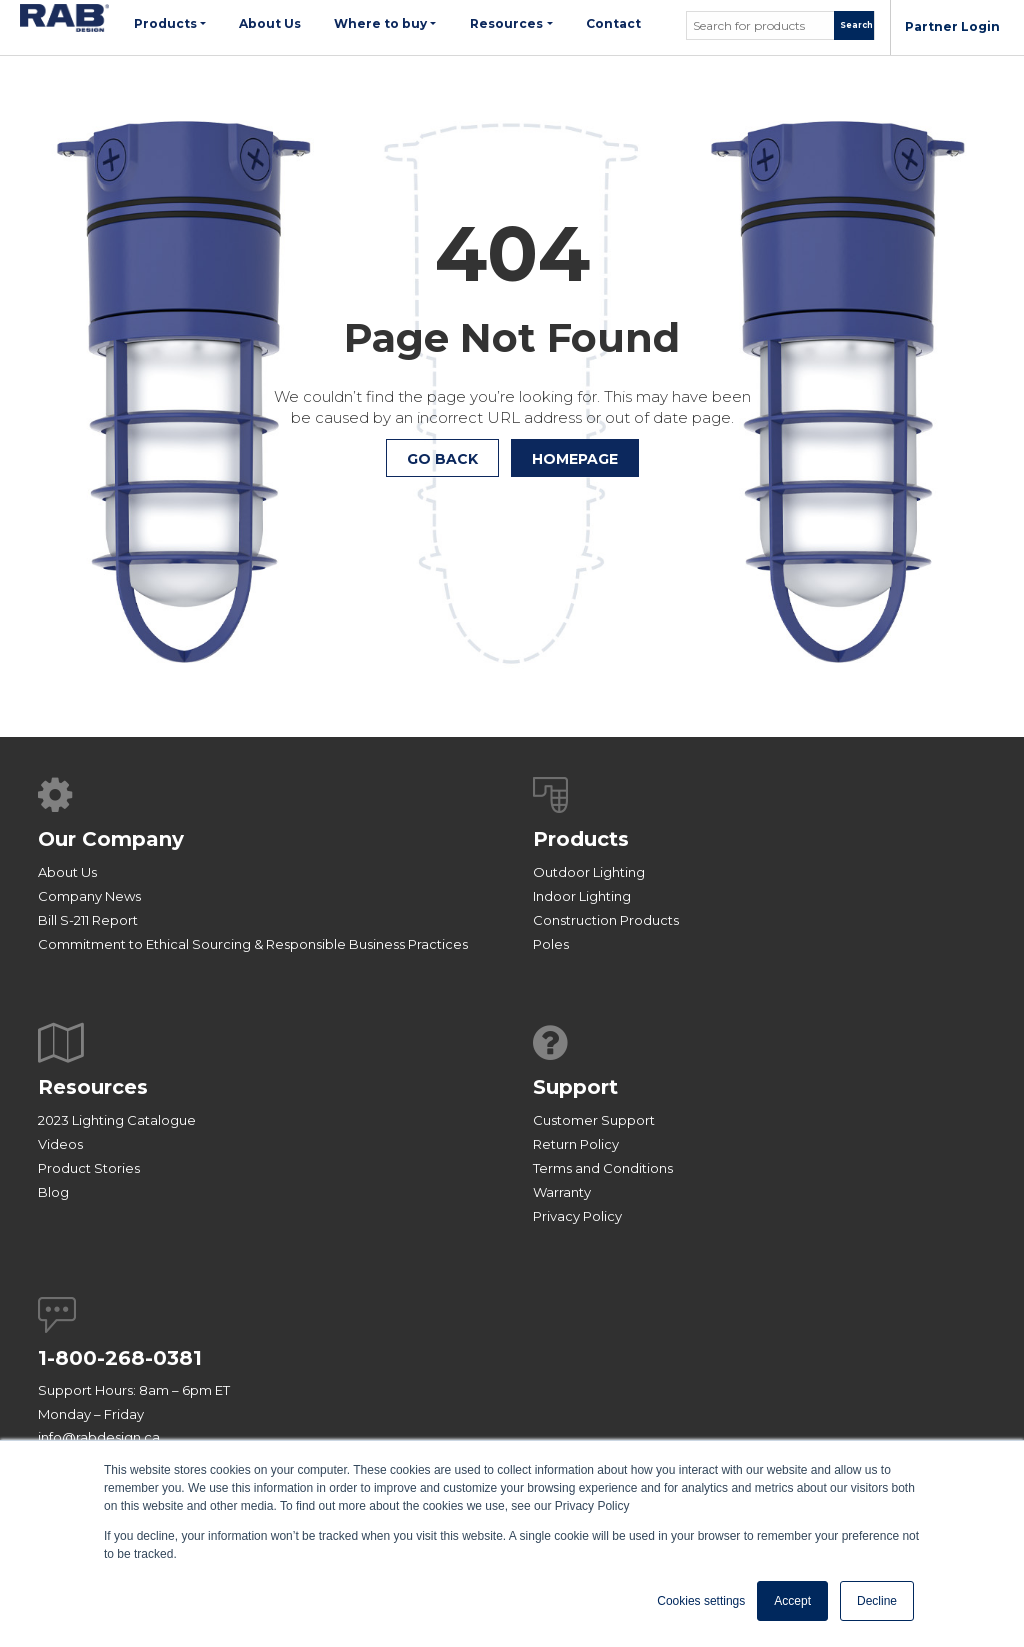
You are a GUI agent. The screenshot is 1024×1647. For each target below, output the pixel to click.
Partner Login (952, 26)
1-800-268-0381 (120, 1358)
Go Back (442, 459)
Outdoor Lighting (589, 872)
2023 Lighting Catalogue (117, 1120)
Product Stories (89, 1168)
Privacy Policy (577, 1216)
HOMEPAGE (575, 459)
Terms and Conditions (603, 1168)
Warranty (562, 1192)
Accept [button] (792, 1601)
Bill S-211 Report (88, 920)
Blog (53, 1192)
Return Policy (576, 1144)
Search (856, 25)
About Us (67, 872)
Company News (89, 896)
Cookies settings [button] (701, 1601)
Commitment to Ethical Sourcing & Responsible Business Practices (253, 944)
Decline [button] (877, 1601)
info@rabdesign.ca (99, 1437)
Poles (551, 944)
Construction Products (606, 920)
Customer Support (594, 1120)
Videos (60, 1144)
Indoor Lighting (582, 896)
